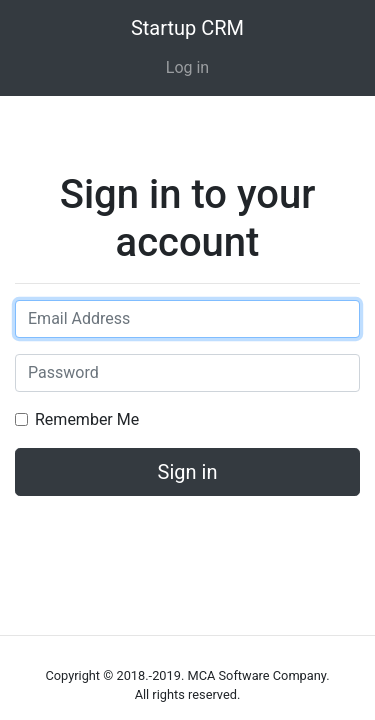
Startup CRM (187, 28)
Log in (187, 67)
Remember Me (87, 419)
